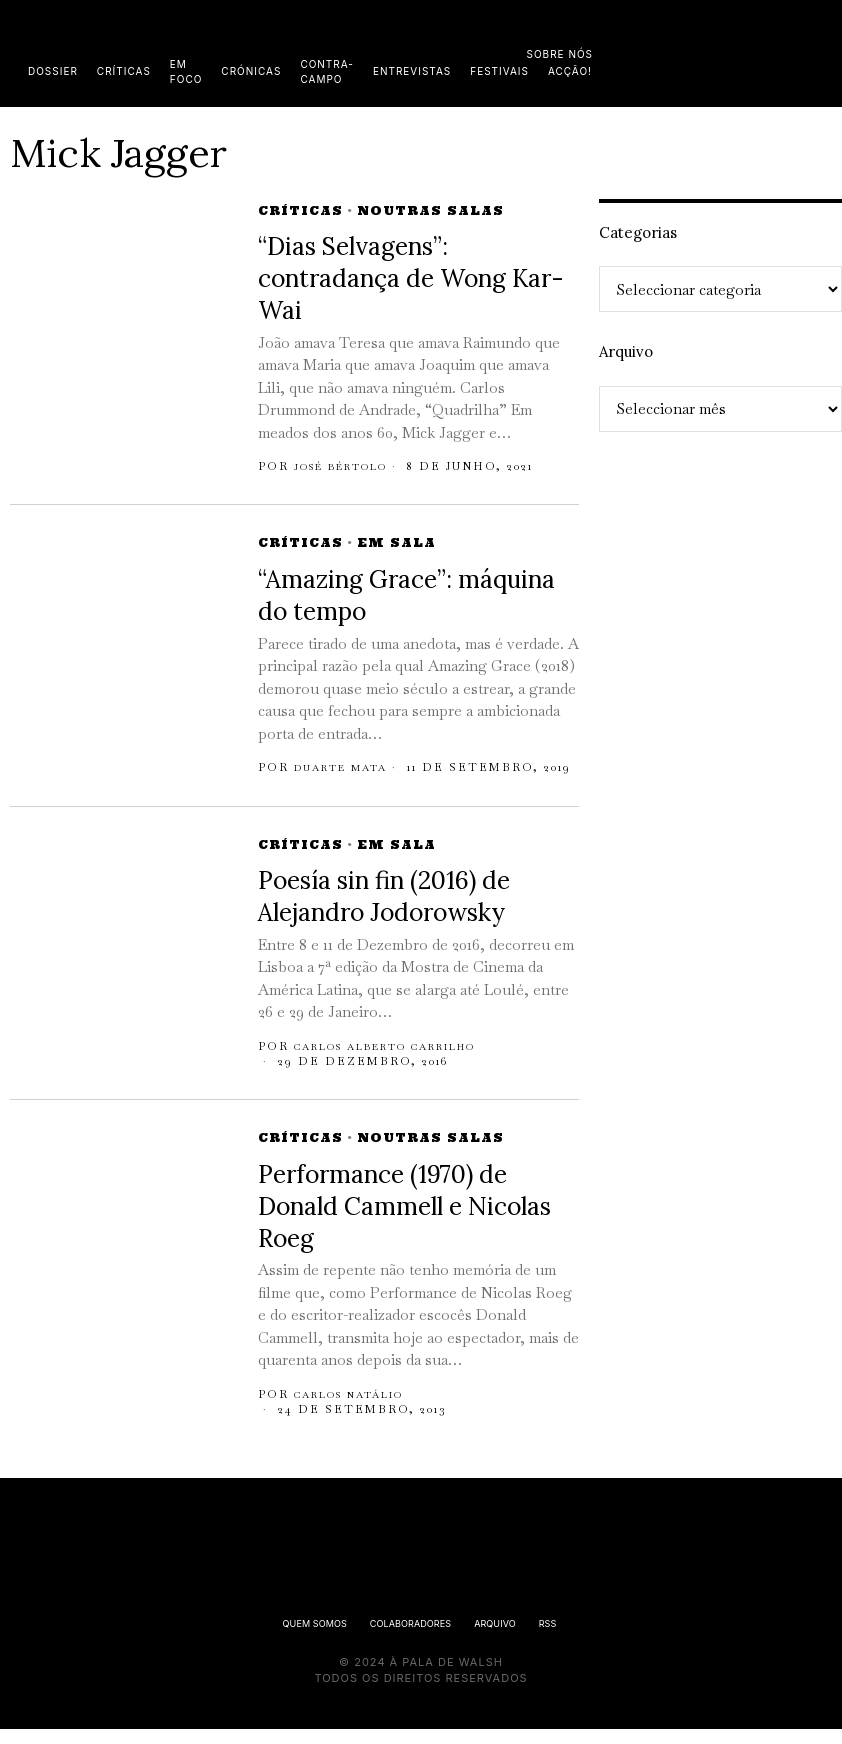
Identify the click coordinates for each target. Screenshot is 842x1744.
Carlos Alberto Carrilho (406, 1061)
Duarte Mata (348, 767)
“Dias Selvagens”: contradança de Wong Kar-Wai (411, 278)
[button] (822, 53)
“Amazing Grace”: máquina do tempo (406, 595)
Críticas (300, 210)
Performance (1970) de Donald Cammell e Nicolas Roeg (404, 1222)
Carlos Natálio (361, 1409)
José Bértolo (352, 466)
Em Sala (396, 542)
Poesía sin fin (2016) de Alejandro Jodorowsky (384, 912)
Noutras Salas (430, 210)
